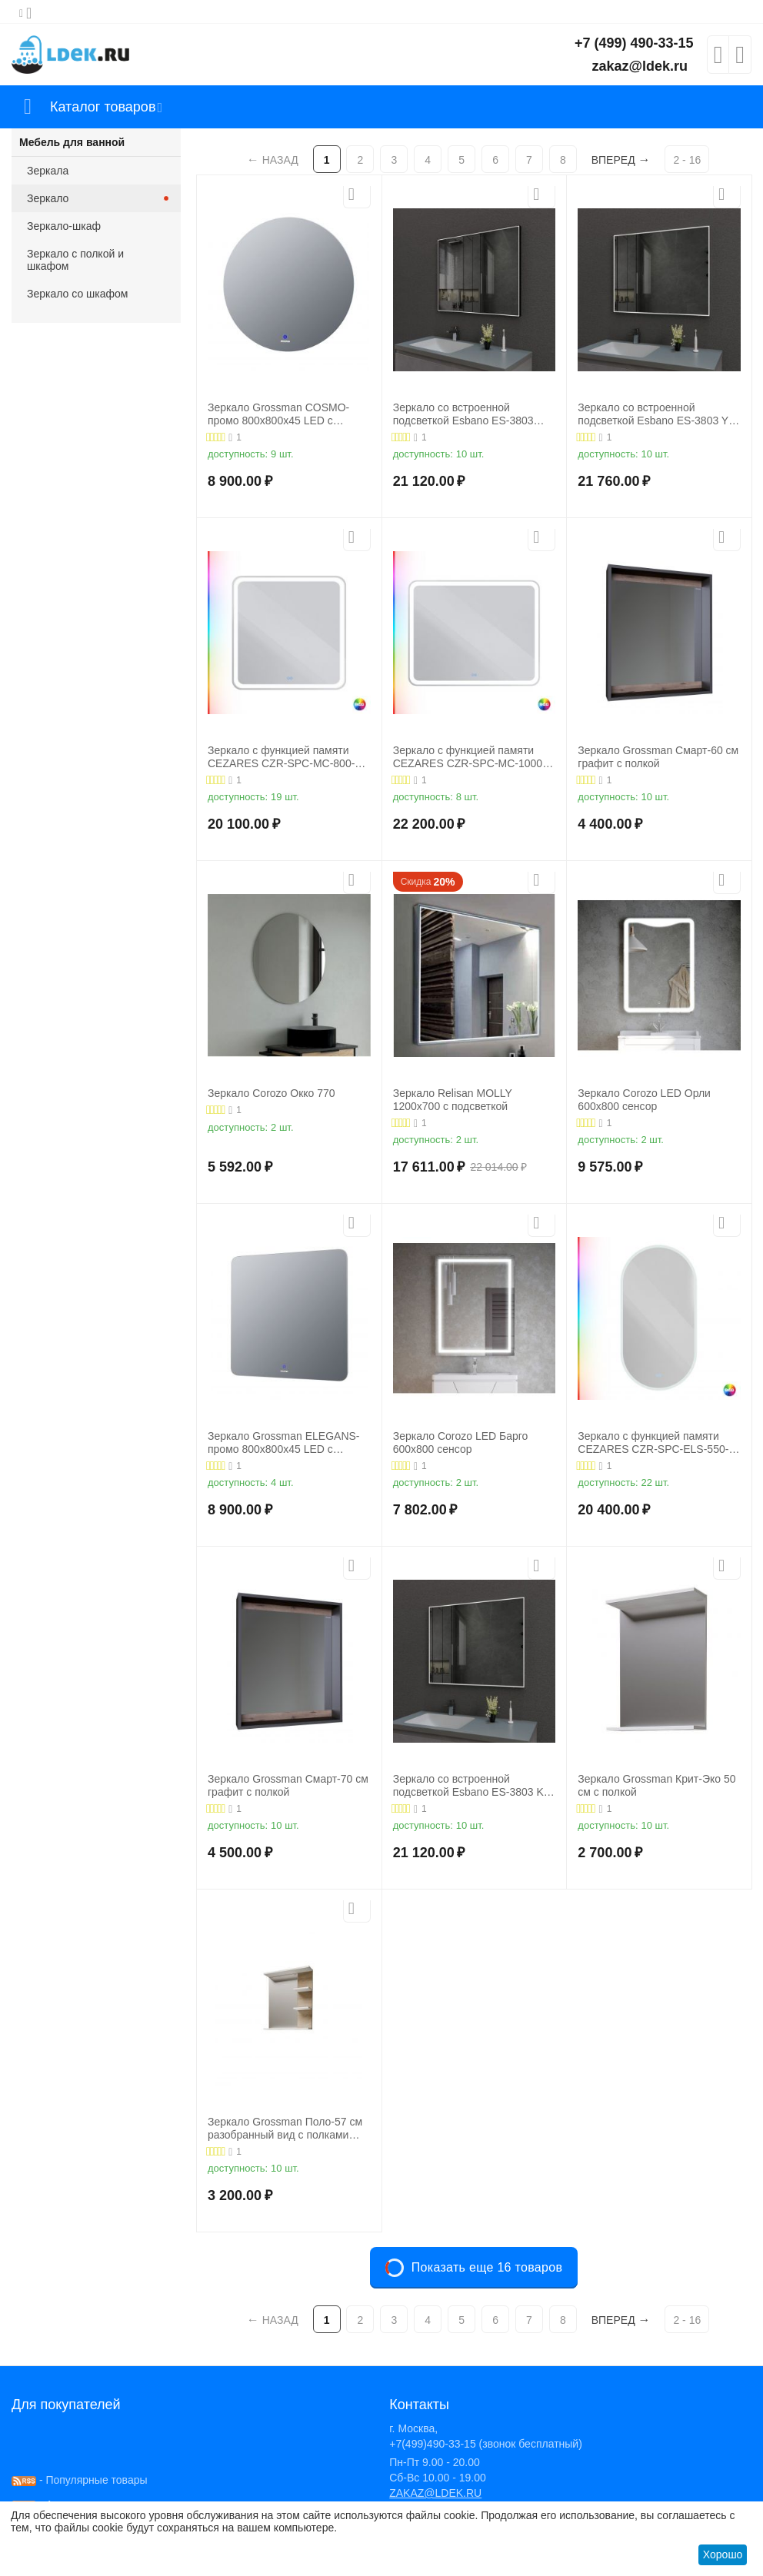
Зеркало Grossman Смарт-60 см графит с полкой (658, 756)
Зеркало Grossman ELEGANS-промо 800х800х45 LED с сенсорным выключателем (284, 1443)
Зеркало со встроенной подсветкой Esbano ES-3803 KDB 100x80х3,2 (463, 414)
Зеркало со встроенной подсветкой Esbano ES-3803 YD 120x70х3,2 (657, 414)
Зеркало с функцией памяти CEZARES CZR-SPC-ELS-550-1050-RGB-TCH (653, 1443)
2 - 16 (687, 160)
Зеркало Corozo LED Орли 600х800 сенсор (644, 1099)
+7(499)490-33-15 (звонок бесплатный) (485, 2444)
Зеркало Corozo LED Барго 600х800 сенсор (460, 1442)
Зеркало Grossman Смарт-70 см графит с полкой (288, 1785)
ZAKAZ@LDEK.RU (435, 2493)
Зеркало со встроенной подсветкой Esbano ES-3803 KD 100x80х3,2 (472, 1786)
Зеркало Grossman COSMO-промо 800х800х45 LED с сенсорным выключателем (278, 414)
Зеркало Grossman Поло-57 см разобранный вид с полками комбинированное (285, 2129)
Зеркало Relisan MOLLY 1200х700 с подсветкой (452, 1099)
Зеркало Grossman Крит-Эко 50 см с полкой (656, 1785)
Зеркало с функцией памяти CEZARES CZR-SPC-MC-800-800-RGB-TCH (281, 757)
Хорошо (723, 2554)
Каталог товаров (102, 107)
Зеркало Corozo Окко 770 (271, 1093)
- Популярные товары (80, 2480)
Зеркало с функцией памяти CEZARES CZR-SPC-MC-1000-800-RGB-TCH (469, 757)
